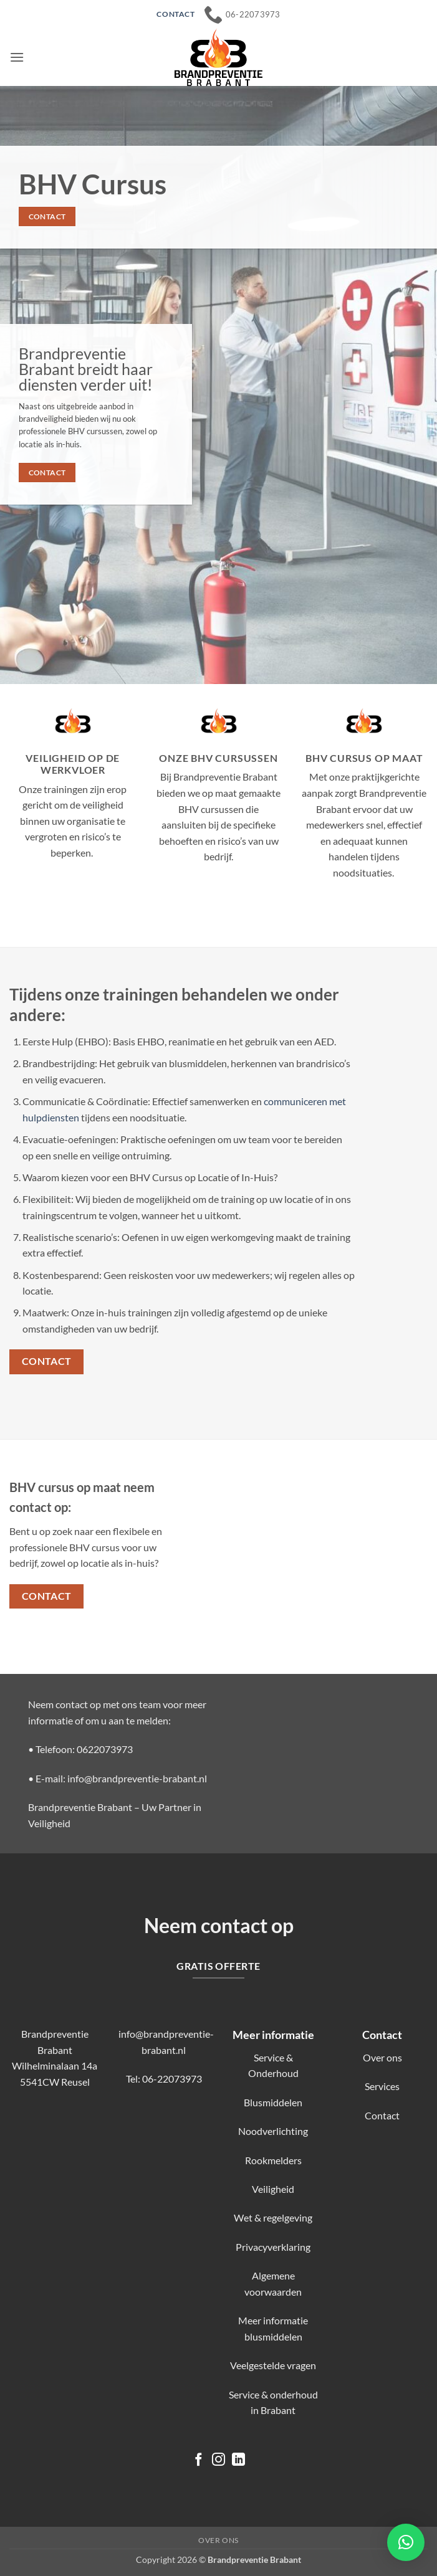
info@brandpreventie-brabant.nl (137, 1778)
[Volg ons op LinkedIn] (238, 2460)
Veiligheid (273, 2189)
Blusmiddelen (273, 2102)
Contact (382, 2115)
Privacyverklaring (273, 2247)
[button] (16, 57)
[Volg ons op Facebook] (198, 2460)
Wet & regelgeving (273, 2217)
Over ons (382, 2057)
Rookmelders (273, 2160)
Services (382, 2086)
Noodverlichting (273, 2131)
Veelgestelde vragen (273, 2365)
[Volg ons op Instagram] (218, 2460)
